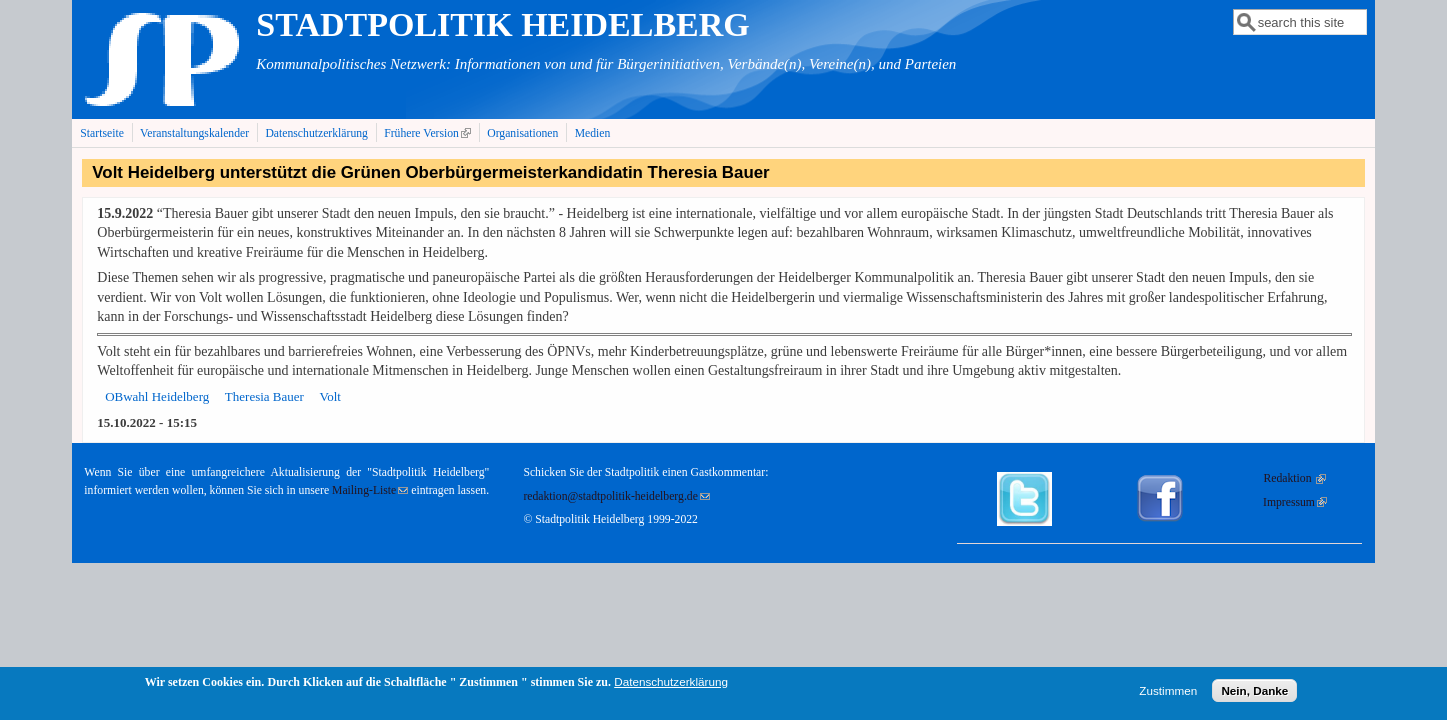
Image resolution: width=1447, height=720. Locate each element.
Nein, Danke (1254, 693)
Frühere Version (429, 133)
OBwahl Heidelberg (157, 396)
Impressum (1295, 502)
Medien (593, 133)
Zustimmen (1168, 693)
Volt (329, 396)
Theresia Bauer (264, 396)
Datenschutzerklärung (316, 133)
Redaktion (1294, 478)
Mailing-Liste (370, 490)
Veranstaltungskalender (194, 133)
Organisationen (522, 133)
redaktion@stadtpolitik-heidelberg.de (616, 496)
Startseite (102, 133)
